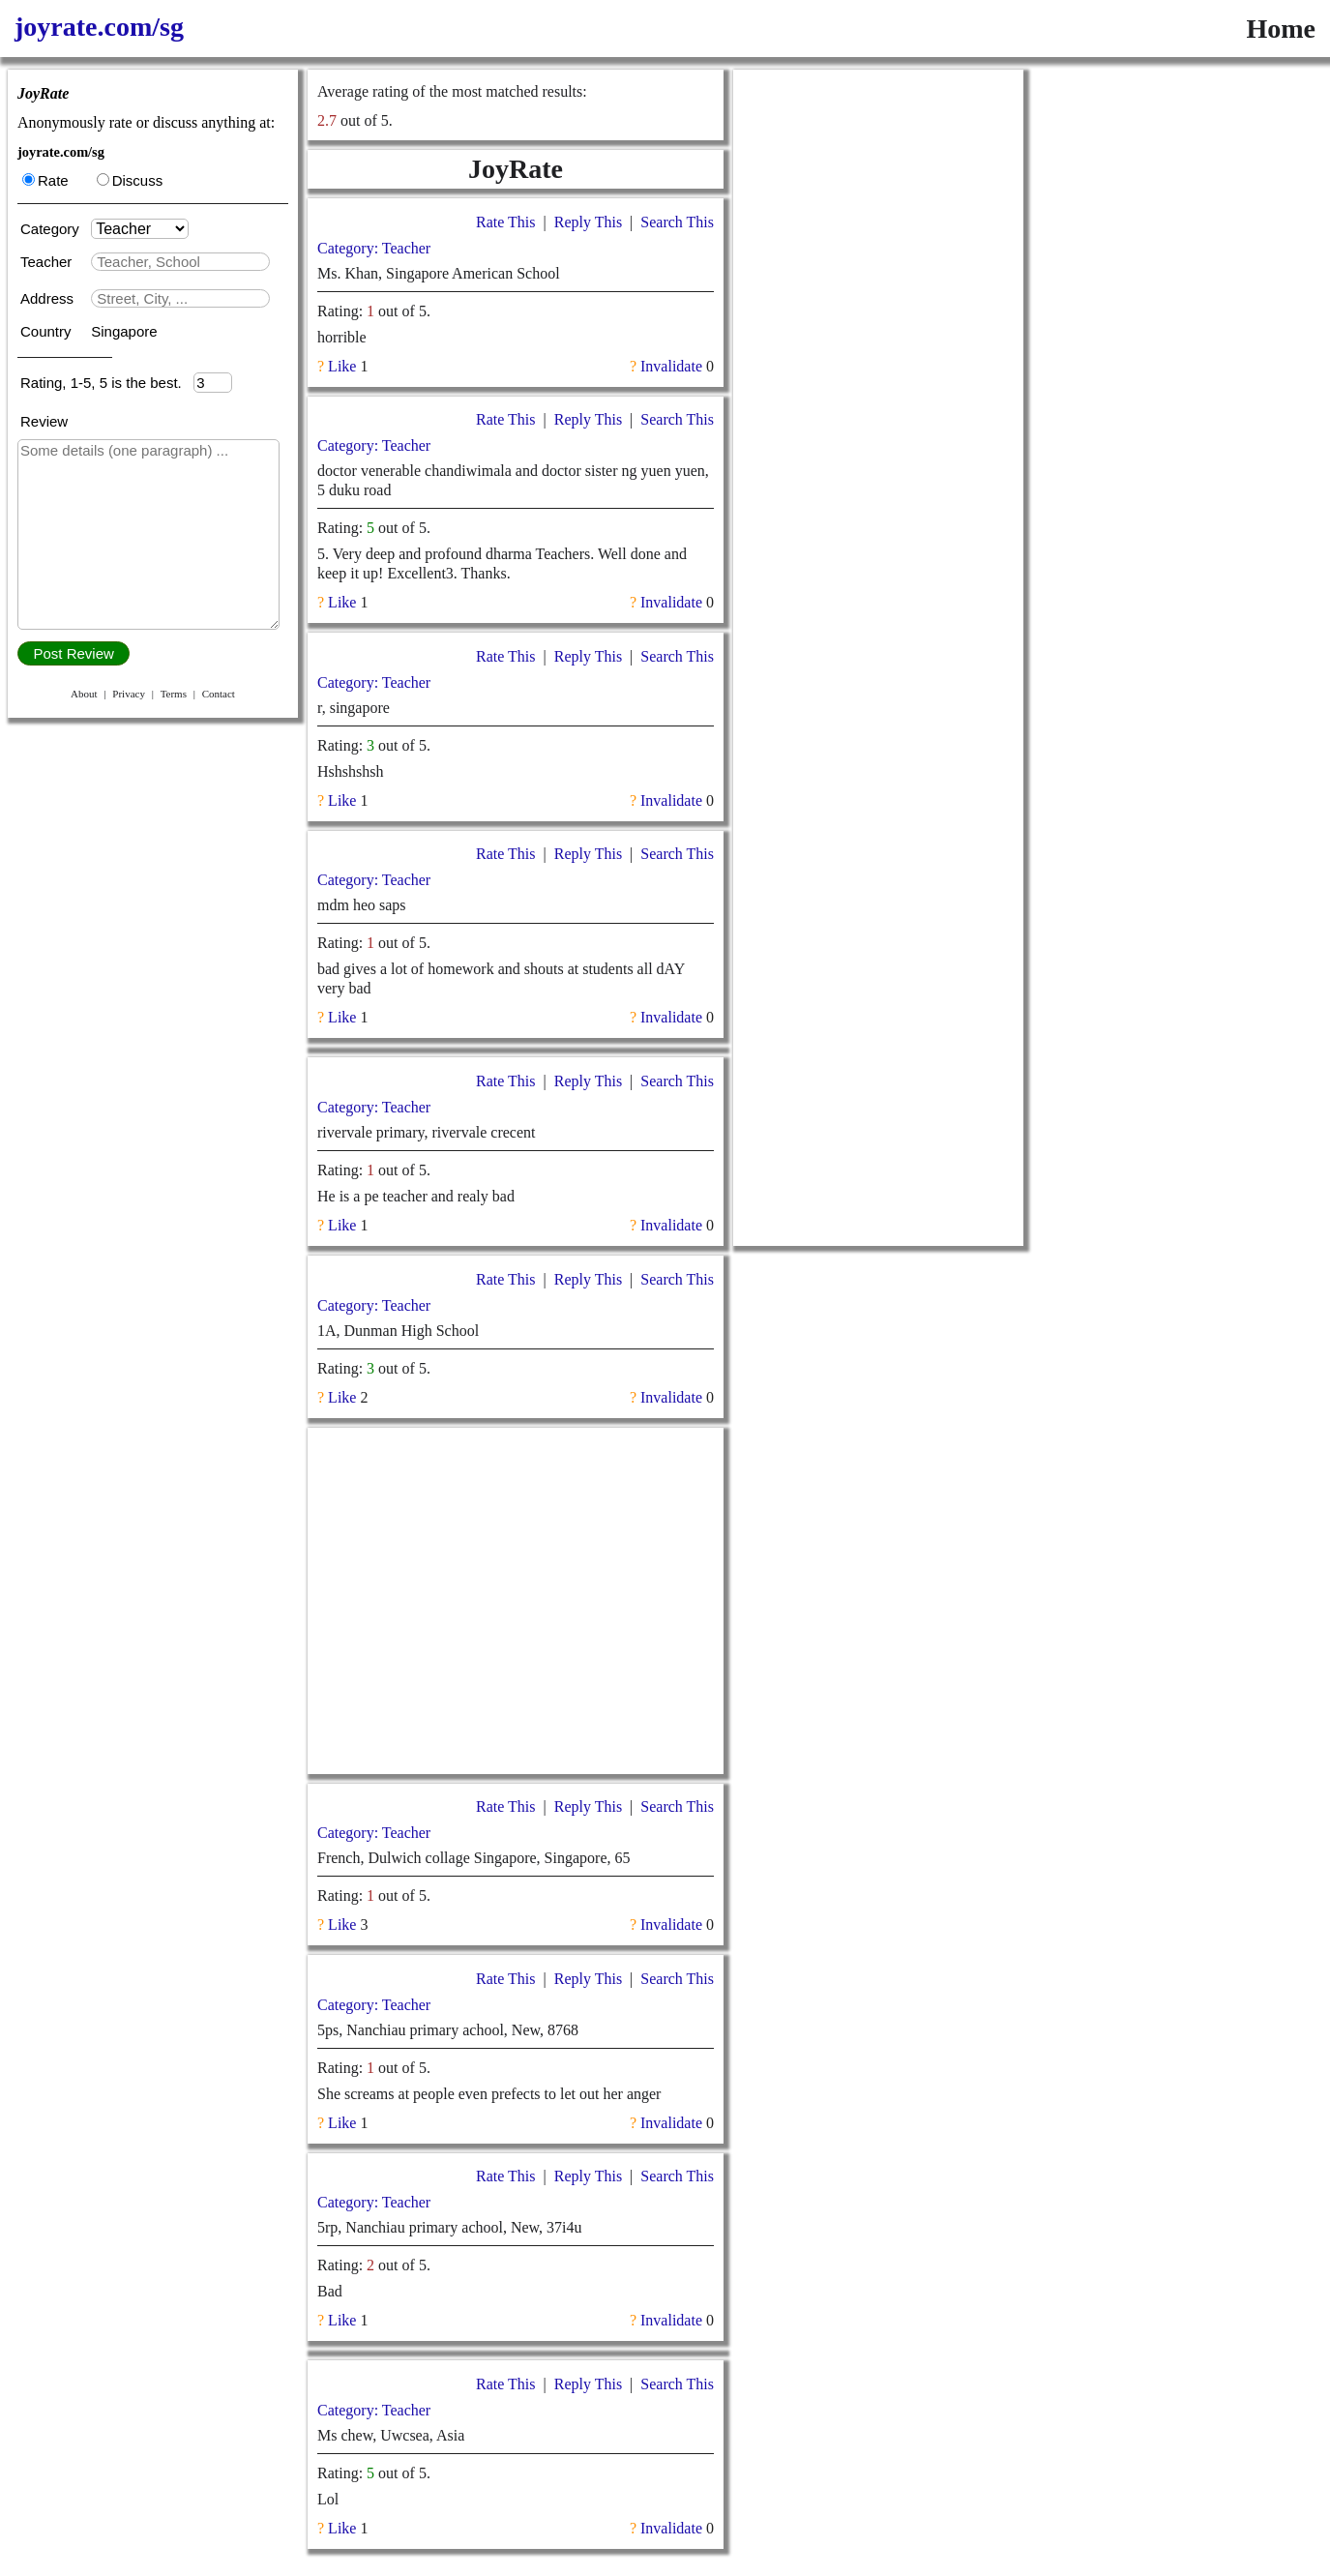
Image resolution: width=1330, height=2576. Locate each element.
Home (1280, 29)
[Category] (140, 229)
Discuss (130, 180)
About (84, 693)
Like (342, 366)
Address (48, 298)
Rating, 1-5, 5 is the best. (106, 382)
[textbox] (180, 261)
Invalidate (671, 366)
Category (53, 229)
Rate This (505, 222)
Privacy (128, 693)
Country (47, 331)
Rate (45, 180)
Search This (677, 222)
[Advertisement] (516, 1601)
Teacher (48, 261)
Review (44, 421)
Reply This (588, 222)
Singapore (124, 331)
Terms (174, 693)
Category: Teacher (373, 248)
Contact (218, 693)
